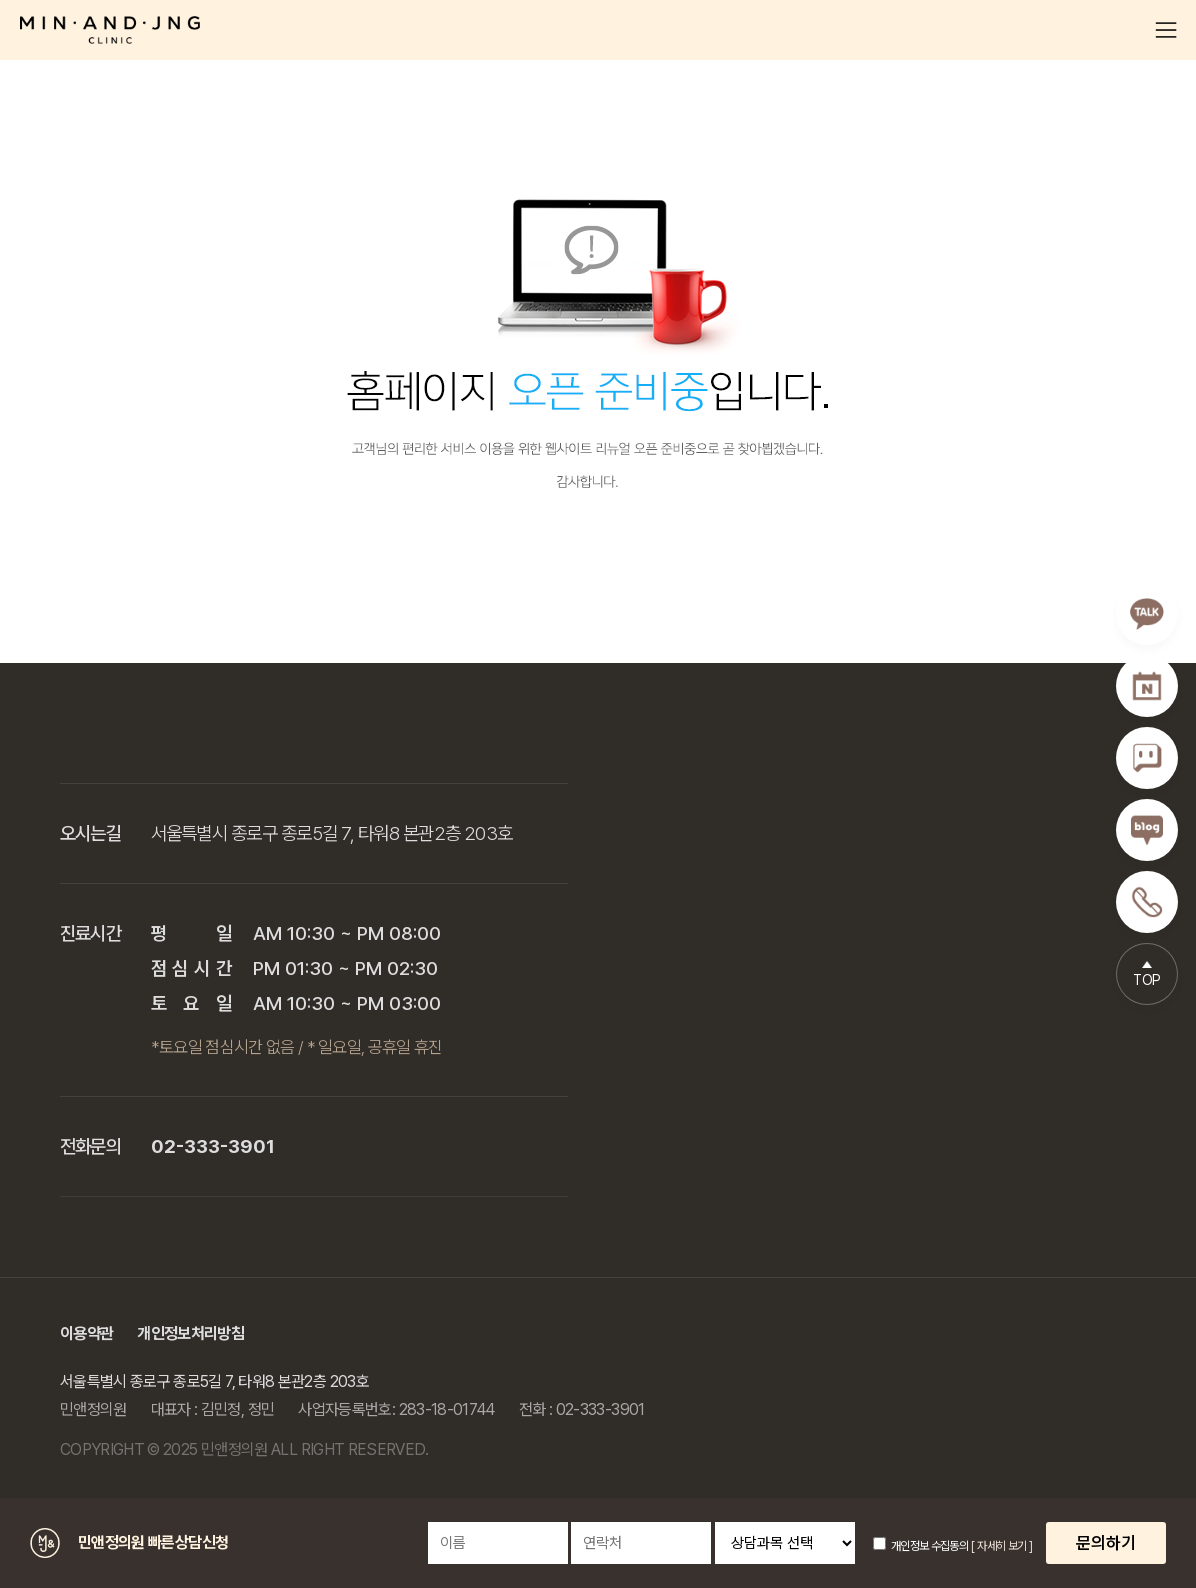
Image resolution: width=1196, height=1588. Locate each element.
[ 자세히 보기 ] (1001, 1546)
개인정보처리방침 (190, 1333)
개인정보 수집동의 (921, 1546)
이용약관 (86, 1333)
